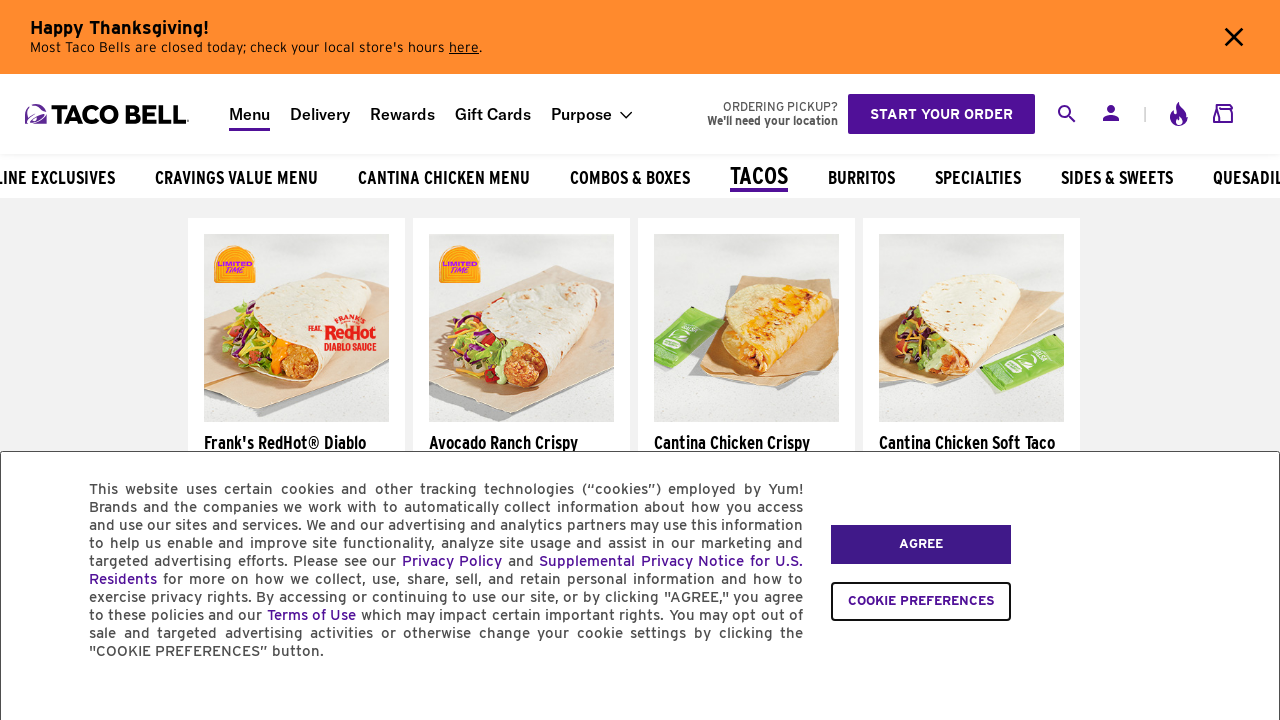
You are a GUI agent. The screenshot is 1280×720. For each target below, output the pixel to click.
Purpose (581, 114)
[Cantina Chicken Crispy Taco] (746, 417)
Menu (249, 114)
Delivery (320, 114)
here (464, 48)
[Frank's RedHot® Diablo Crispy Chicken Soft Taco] (296, 417)
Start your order (941, 114)
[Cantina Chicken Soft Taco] (971, 417)
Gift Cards (493, 114)
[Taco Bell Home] (109, 114)
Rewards (402, 114)
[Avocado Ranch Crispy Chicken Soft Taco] (521, 417)
